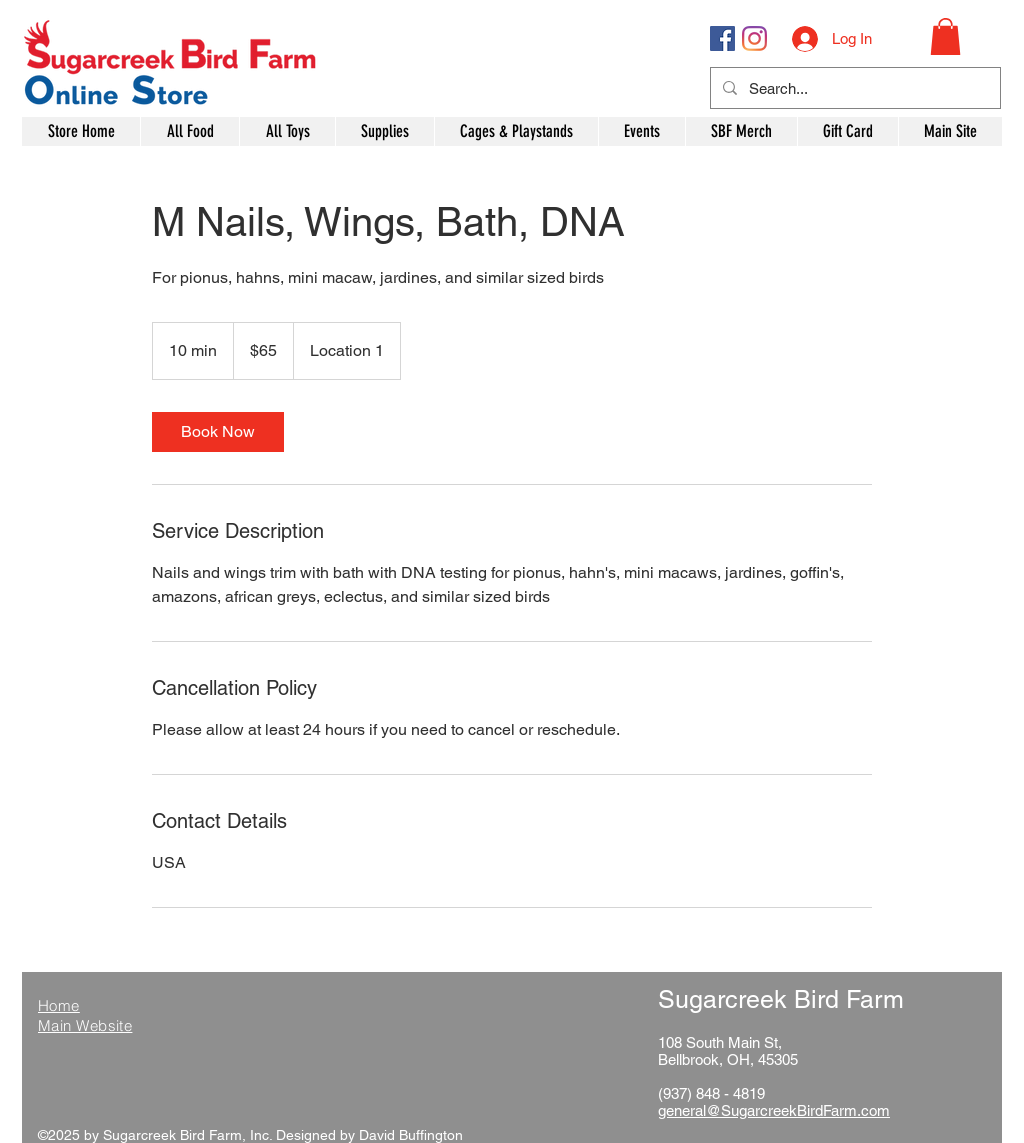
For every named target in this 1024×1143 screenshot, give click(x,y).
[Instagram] (754, 38)
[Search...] (853, 88)
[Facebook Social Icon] (722, 38)
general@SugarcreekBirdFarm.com (774, 1110)
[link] (218, 432)
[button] (945, 36)
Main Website (85, 1025)
